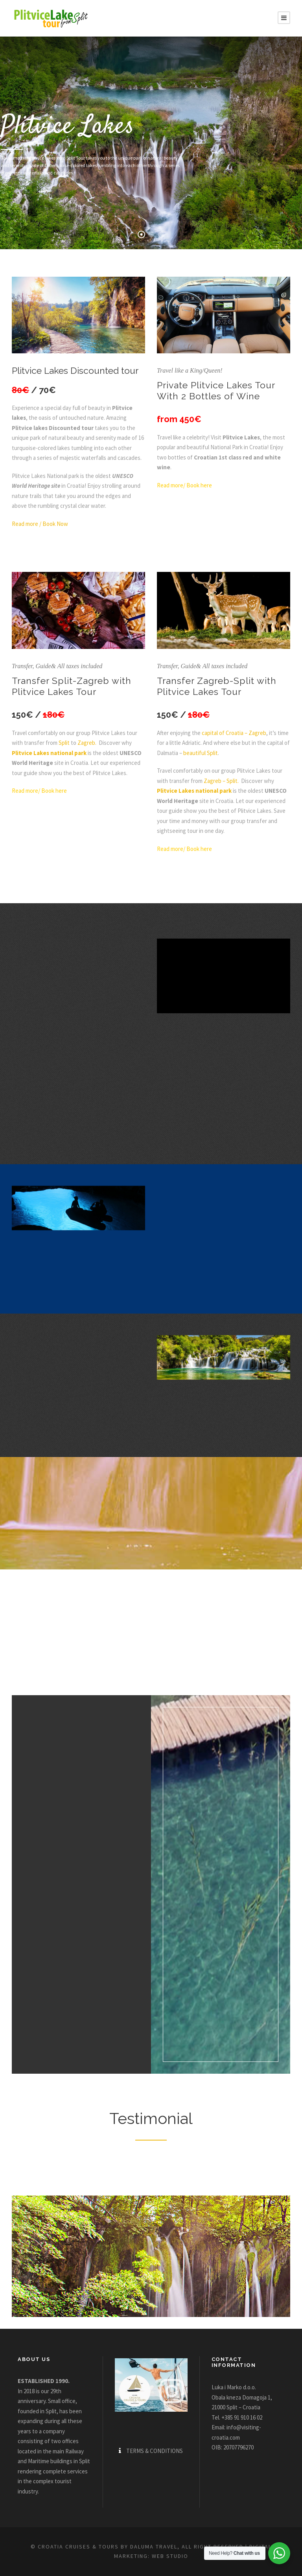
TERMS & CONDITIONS (154, 2451)
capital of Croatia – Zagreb (234, 733)
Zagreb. (86, 742)
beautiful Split (200, 753)
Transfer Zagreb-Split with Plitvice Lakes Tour (216, 686)
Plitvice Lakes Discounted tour (75, 370)
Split (64, 742)
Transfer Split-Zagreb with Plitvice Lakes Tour (71, 686)
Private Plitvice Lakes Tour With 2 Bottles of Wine (216, 390)
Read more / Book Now (40, 523)
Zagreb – (215, 781)
